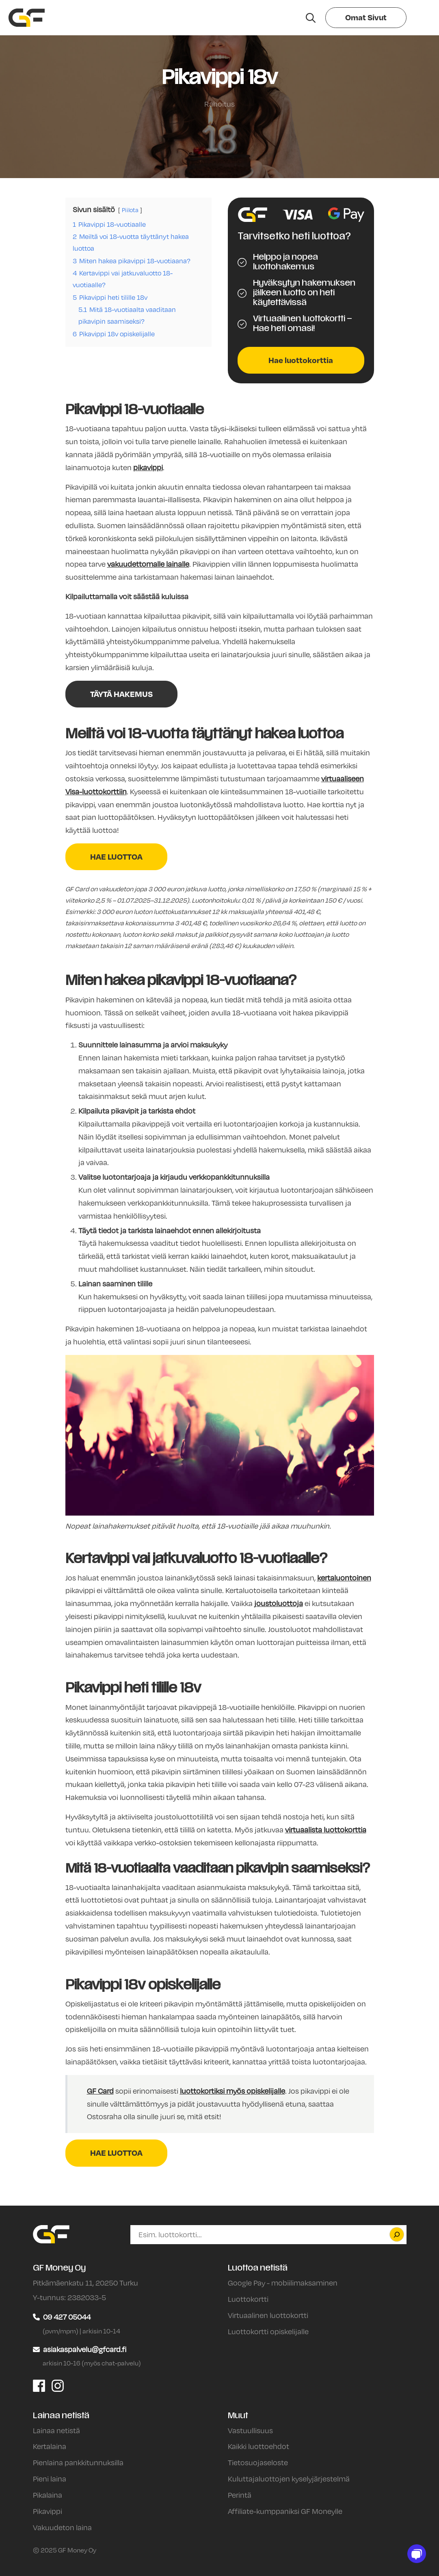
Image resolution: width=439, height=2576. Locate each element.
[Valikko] (419, 18)
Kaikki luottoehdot (258, 2446)
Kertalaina (49, 2446)
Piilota (130, 210)
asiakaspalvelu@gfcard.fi (84, 2349)
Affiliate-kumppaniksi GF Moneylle (285, 2511)
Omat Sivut (366, 17)
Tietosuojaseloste (258, 2462)
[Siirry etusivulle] (26, 17)
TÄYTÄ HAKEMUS (121, 694)
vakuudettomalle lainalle (148, 564)
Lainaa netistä (56, 2430)
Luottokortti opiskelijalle (268, 2331)
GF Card (100, 2091)
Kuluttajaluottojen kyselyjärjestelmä (289, 2478)
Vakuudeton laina (62, 2527)
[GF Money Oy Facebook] (39, 2384)
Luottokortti (248, 2299)
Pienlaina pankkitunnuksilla (78, 2462)
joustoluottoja (278, 1603)
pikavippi (148, 467)
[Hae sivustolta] (311, 18)
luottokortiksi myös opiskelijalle (232, 2091)
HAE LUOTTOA (116, 856)
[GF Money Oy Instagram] (58, 2384)
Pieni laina (49, 2478)
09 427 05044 (67, 2317)
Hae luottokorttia (300, 360)
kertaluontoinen (344, 1577)
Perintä (239, 2495)
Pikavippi (47, 2511)
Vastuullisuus (250, 2430)
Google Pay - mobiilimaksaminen (282, 2282)
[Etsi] (396, 2234)
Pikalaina (47, 2495)
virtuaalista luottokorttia (325, 1829)
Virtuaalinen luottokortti (268, 2315)
